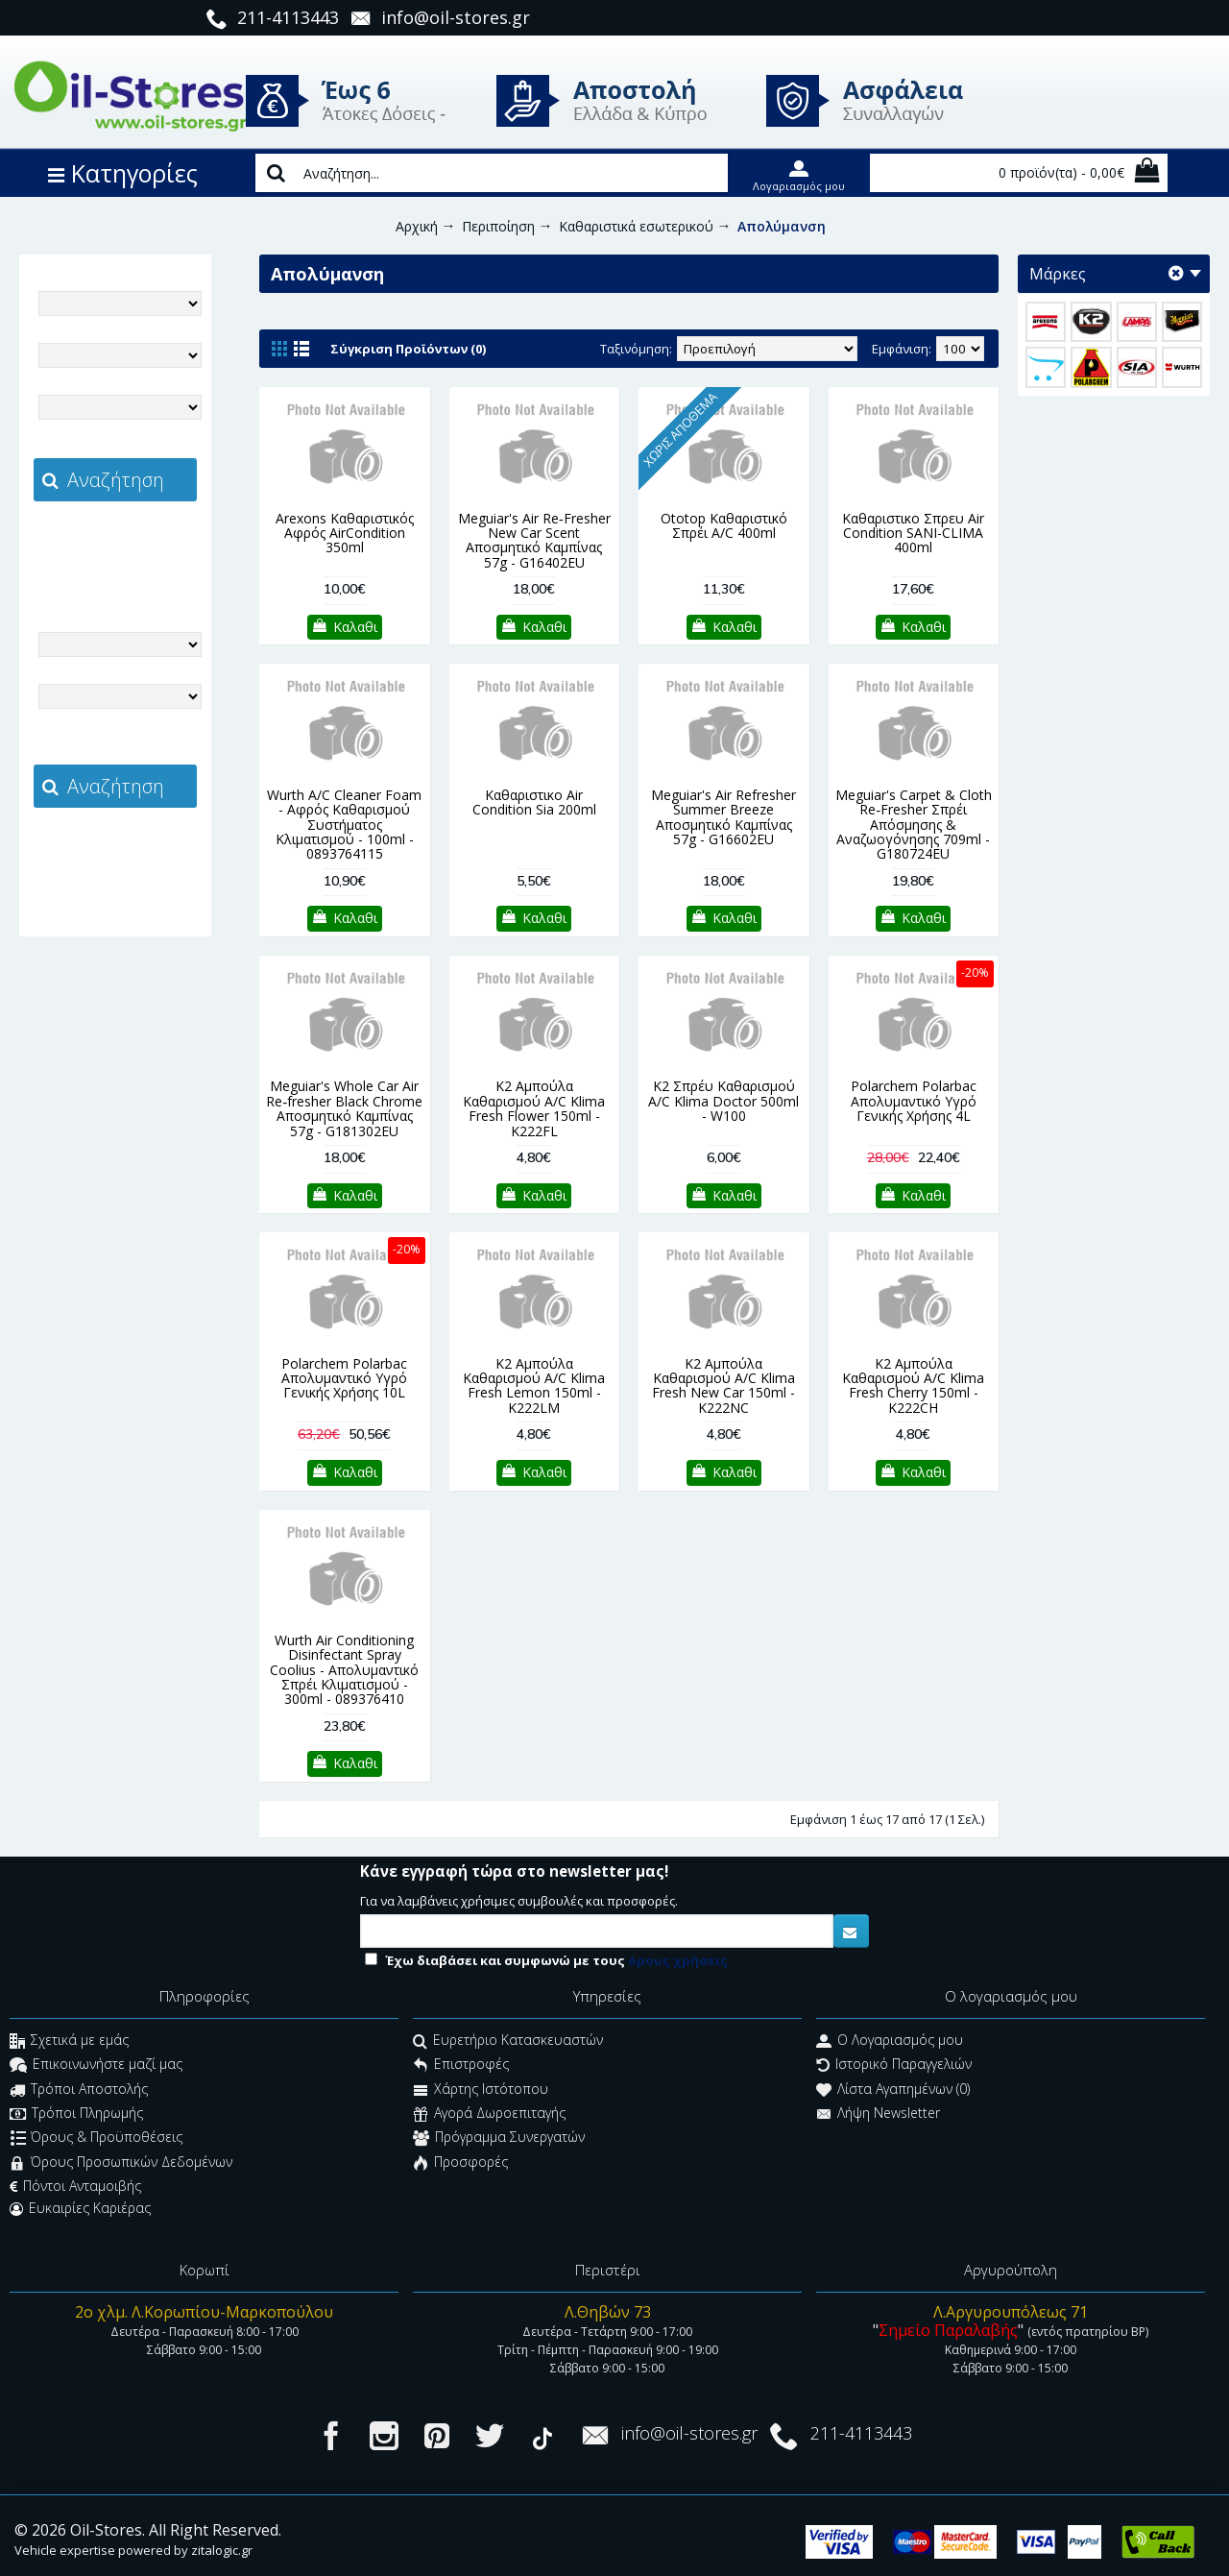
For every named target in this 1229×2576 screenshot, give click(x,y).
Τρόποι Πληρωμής (76, 2114)
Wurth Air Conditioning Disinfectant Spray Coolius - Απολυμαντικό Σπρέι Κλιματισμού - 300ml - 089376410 (344, 1670)
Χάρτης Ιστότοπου (480, 2090)
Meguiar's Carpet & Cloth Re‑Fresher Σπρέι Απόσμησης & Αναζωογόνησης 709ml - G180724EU (913, 824)
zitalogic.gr (155, 543)
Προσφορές (460, 2163)
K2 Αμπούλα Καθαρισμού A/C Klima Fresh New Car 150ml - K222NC (723, 1385)
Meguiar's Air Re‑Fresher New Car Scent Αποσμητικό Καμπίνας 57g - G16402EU (534, 540)
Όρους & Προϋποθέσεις (96, 2139)
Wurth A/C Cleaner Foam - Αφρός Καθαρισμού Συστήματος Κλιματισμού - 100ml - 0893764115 (344, 824)
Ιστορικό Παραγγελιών (894, 2066)
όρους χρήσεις (678, 1960)
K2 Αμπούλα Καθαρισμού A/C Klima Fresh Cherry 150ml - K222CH (913, 1385)
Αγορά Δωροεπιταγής (489, 2114)
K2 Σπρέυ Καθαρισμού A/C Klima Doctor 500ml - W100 (723, 1101)
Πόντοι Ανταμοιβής (75, 2186)
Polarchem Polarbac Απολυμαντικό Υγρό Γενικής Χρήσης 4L (913, 1101)
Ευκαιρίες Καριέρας (80, 2208)
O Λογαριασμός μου (889, 2041)
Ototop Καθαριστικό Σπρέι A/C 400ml (724, 525)
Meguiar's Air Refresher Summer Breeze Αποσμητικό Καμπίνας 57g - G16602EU (723, 817)
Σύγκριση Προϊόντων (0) (408, 348)
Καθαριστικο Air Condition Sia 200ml (534, 802)
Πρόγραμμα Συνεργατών (499, 2139)
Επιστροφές (461, 2066)
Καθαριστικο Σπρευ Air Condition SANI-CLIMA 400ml (913, 533)
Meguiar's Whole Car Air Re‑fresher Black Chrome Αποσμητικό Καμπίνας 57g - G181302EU (344, 1108)
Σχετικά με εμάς (69, 2041)
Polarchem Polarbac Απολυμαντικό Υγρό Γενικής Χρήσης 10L (344, 1378)
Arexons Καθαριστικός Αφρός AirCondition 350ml (345, 533)
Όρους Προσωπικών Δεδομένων (121, 2163)
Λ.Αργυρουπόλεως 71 (1010, 2311)
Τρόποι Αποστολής (79, 2090)
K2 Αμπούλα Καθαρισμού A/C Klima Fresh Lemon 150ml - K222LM (534, 1385)
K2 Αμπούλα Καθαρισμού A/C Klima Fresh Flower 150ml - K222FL (534, 1108)
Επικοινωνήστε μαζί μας (96, 2066)
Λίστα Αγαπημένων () (893, 2090)
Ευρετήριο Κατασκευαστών (508, 2041)
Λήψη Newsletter (878, 2114)
